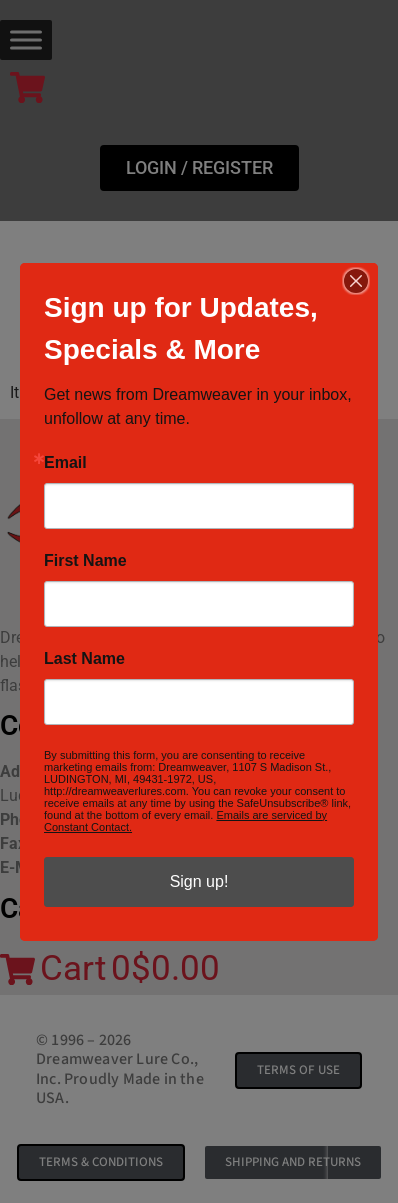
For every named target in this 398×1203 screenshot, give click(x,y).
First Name (85, 561)
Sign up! (199, 881)
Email (65, 463)
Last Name (84, 659)
